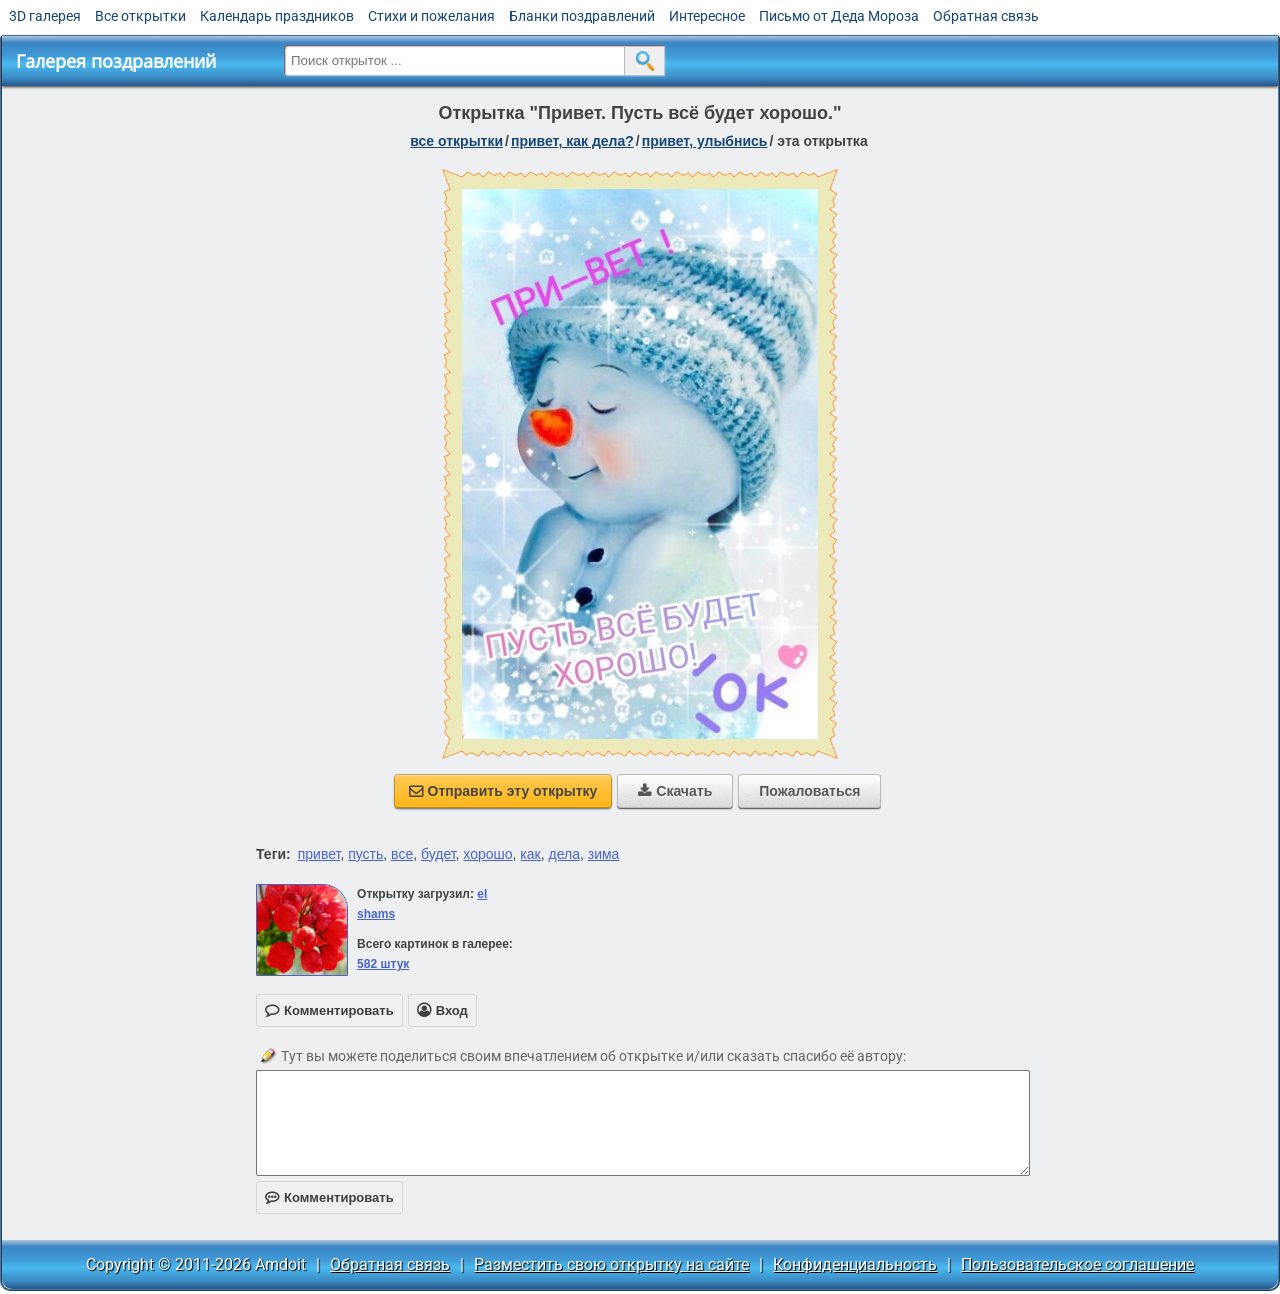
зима (604, 854)
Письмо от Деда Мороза (839, 16)
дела (563, 854)
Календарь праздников (277, 16)
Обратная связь (986, 16)
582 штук (383, 964)
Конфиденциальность (855, 1264)
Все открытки (140, 16)
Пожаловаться (809, 791)
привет (319, 854)
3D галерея (45, 16)
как (530, 854)
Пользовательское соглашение (1077, 1264)
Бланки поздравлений (582, 16)
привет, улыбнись (705, 141)
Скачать (675, 791)
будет (438, 854)
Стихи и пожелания (431, 16)
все (402, 854)
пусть (365, 854)
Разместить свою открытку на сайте (611, 1264)
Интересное (707, 16)
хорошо (487, 854)
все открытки (456, 141)
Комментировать (329, 1197)
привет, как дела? (572, 141)
